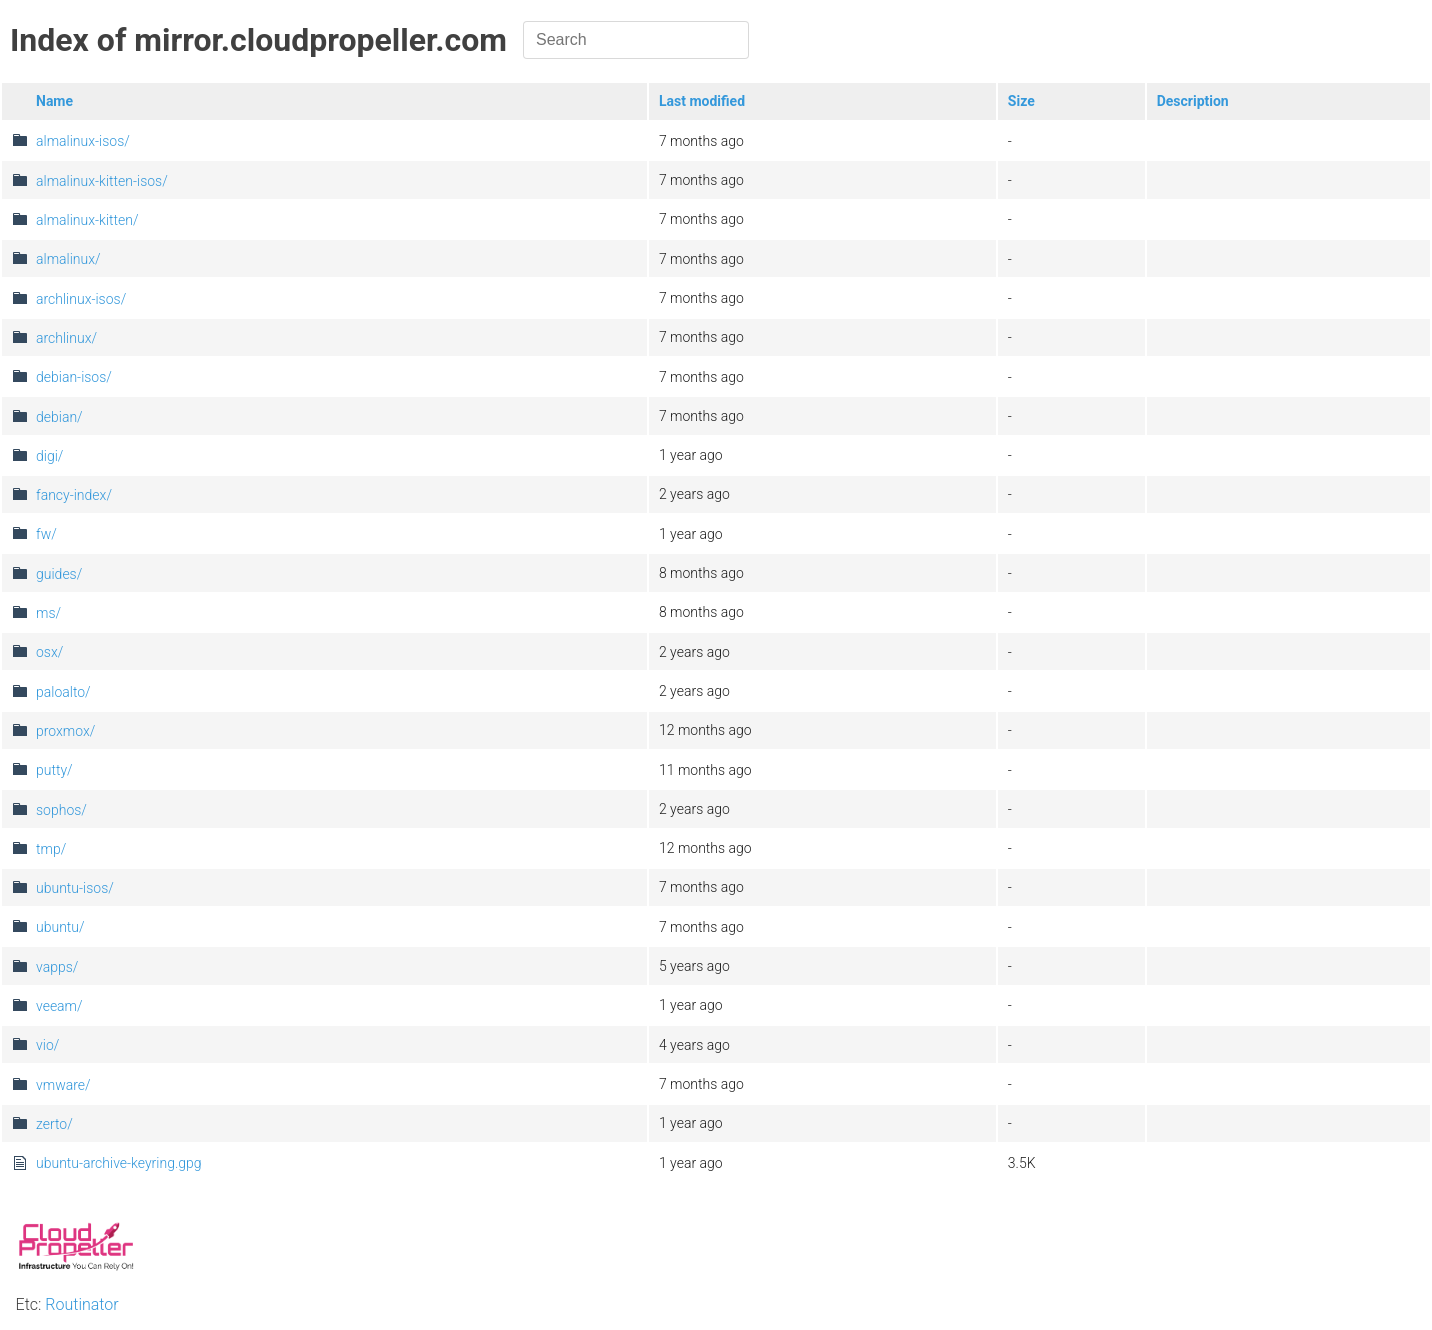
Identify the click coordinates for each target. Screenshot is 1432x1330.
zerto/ (54, 1124)
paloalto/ (63, 692)
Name (54, 101)
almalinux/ (68, 259)
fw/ (46, 534)
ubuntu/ (60, 927)
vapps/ (57, 967)
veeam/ (59, 1006)
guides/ (59, 574)
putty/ (54, 770)
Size (1021, 101)
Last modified (702, 101)
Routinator (81, 1304)
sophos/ (61, 810)
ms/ (48, 613)
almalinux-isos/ (83, 141)
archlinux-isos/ (81, 299)
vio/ (47, 1045)
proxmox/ (65, 731)
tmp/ (51, 849)
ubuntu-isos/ (75, 888)
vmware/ (63, 1085)
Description (1193, 101)
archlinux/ (66, 338)
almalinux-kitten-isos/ (102, 181)
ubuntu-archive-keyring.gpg (119, 1163)
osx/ (49, 652)
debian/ (59, 417)
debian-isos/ (74, 377)
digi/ (49, 456)
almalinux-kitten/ (87, 220)
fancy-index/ (74, 495)
